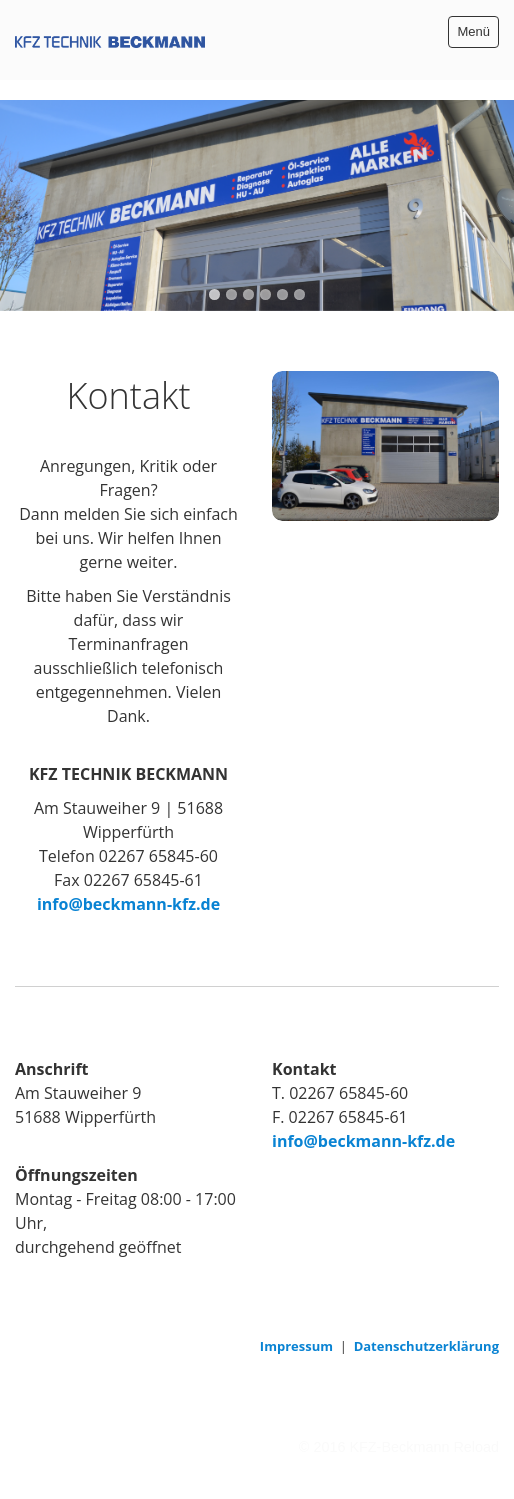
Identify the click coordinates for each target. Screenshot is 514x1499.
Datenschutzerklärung (426, 1346)
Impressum (296, 1346)
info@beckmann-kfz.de (128, 904)
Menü (473, 31)
